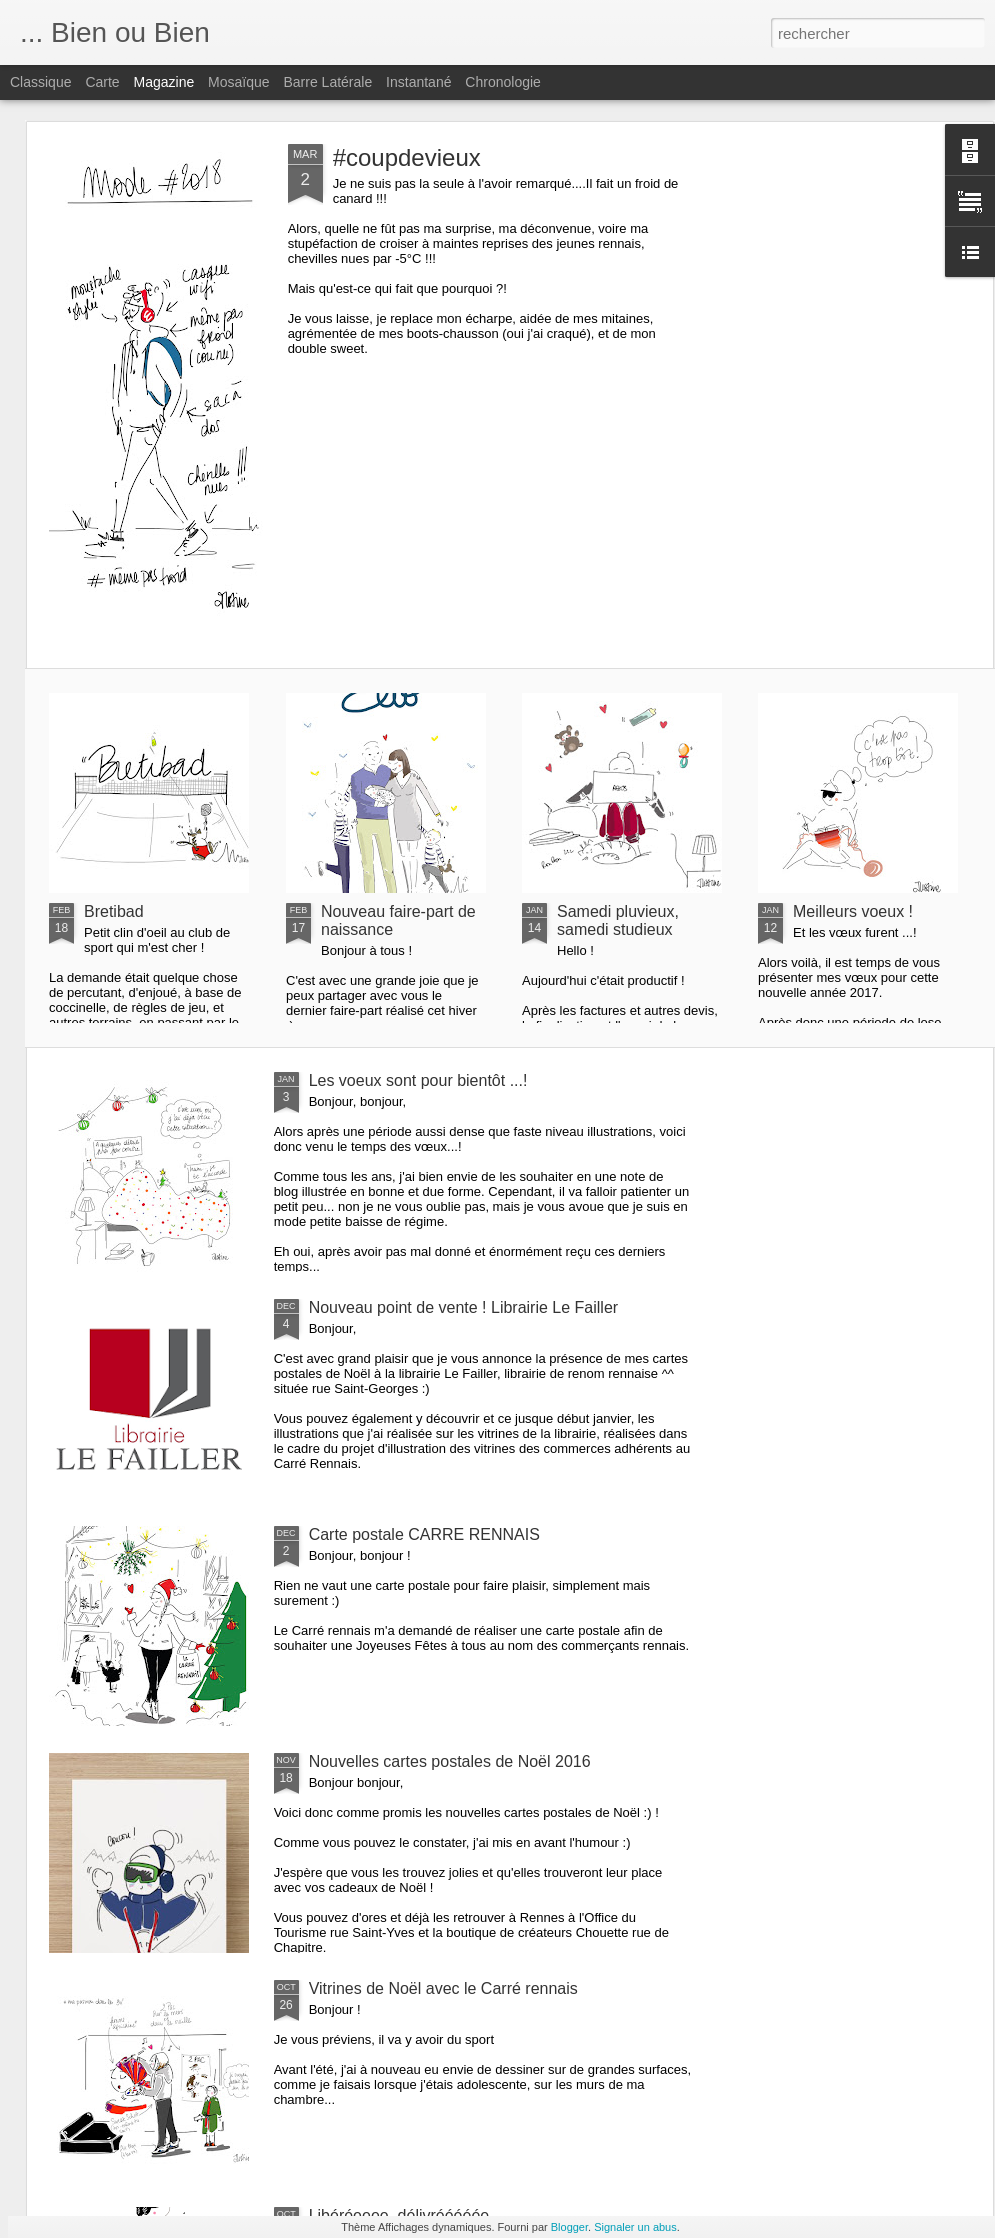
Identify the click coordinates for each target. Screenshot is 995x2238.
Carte (102, 82)
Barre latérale (327, 82)
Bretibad (114, 911)
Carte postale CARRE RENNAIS (424, 1534)
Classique (40, 82)
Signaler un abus (635, 2227)
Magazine (164, 82)
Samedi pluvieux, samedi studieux (618, 920)
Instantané (418, 82)
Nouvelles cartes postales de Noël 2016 (450, 1761)
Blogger (569, 2227)
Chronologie (503, 82)
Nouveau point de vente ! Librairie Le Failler (464, 1307)
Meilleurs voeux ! (853, 911)
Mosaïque (238, 82)
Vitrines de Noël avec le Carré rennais (443, 1988)
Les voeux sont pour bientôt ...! (418, 1080)
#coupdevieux (407, 157)
